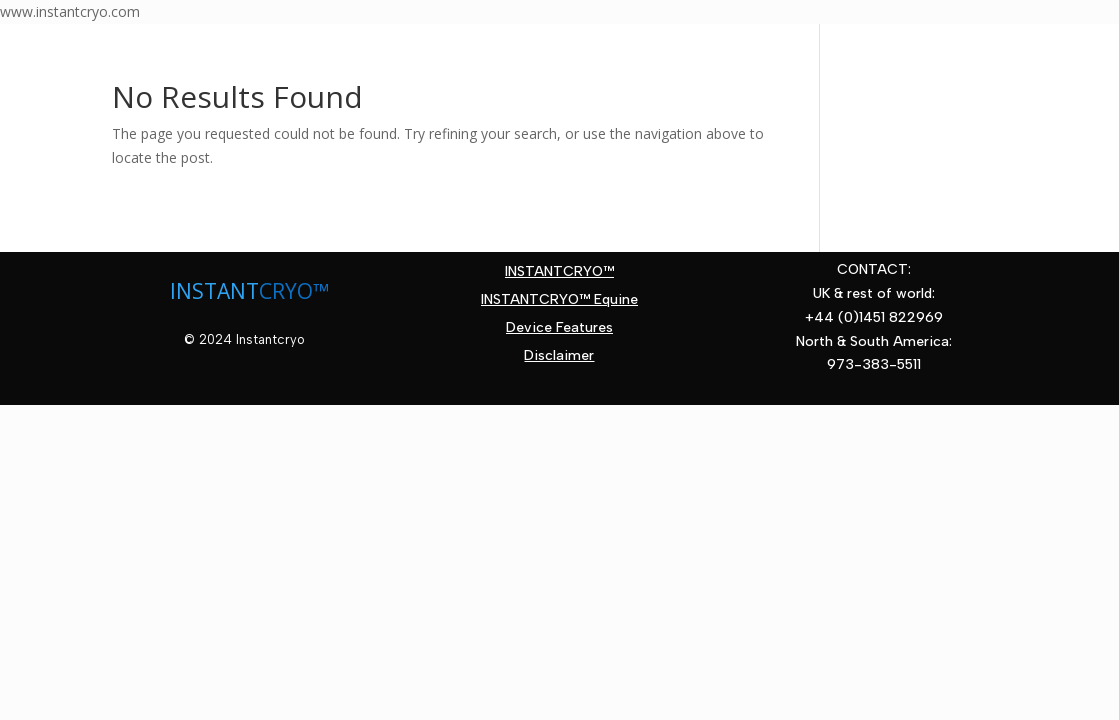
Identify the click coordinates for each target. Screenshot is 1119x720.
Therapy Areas (339, 52)
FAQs (638, 52)
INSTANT (214, 291)
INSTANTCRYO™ (559, 271)
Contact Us (153, 82)
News (708, 52)
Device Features (520, 52)
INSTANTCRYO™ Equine (559, 299)
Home (128, 52)
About (203, 52)
